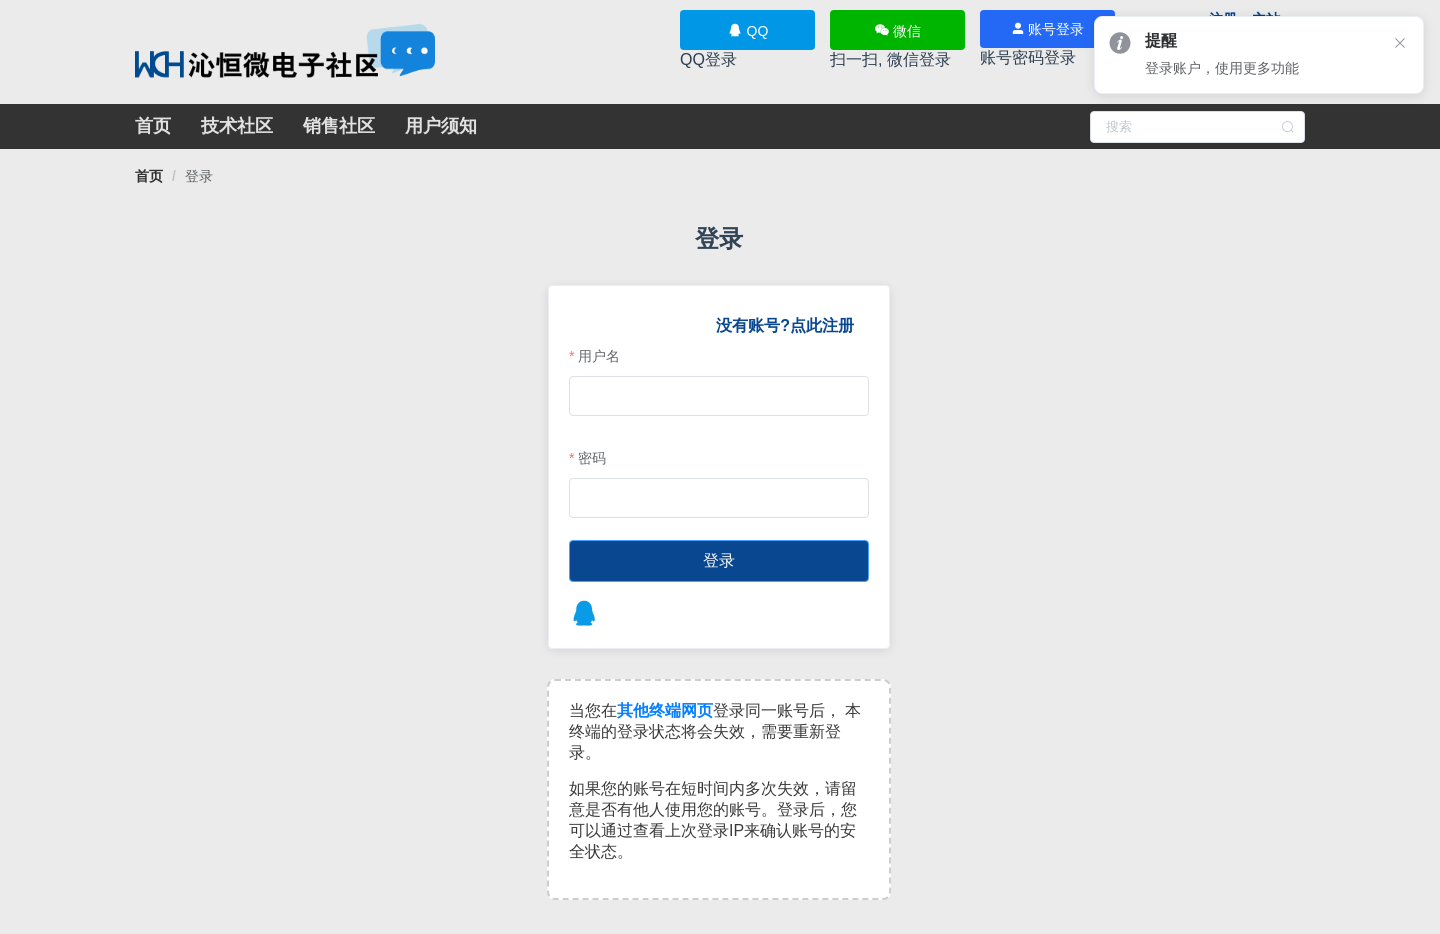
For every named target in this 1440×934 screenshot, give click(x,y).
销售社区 (339, 126)
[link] (149, 176)
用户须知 (441, 126)
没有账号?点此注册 (775, 325)
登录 (199, 176)
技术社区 (237, 126)
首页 (153, 126)
